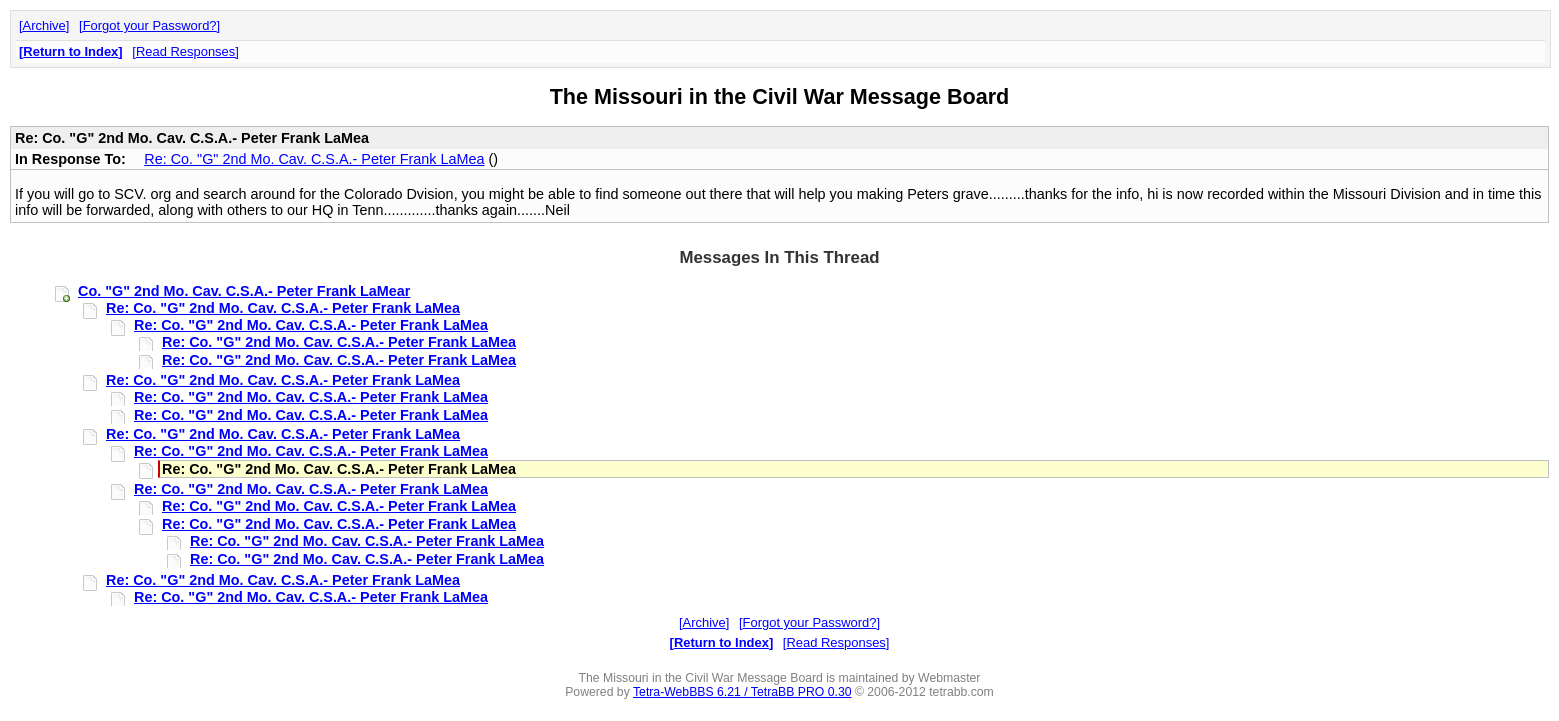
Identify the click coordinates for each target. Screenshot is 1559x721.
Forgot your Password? (150, 25)
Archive (44, 25)
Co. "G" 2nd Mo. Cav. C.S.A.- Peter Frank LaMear (244, 291)
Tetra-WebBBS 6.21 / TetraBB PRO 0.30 (742, 692)
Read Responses (185, 51)
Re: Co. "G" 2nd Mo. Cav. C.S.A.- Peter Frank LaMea (314, 159)
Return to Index (70, 51)
